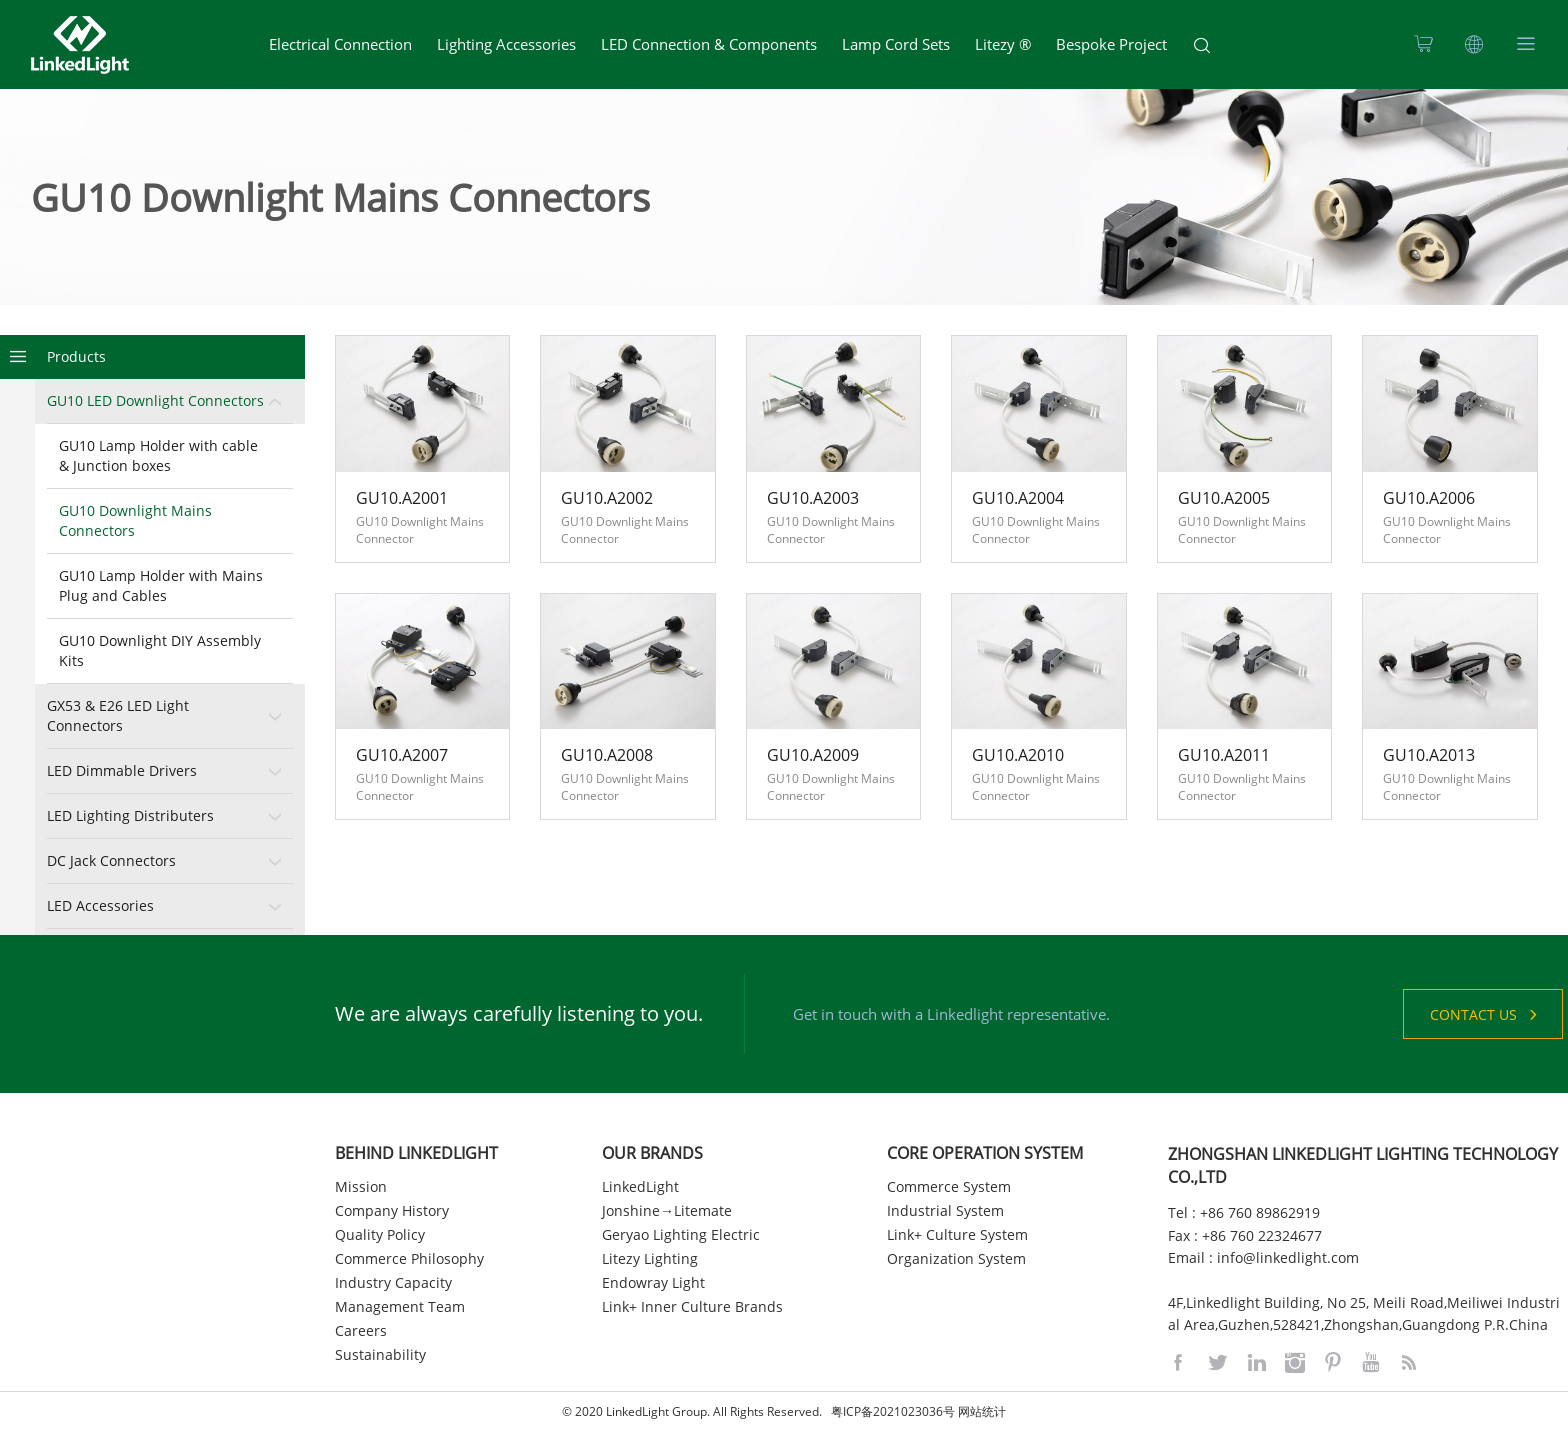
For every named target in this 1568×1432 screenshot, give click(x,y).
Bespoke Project (1111, 44)
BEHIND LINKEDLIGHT (416, 1153)
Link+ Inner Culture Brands (692, 1306)
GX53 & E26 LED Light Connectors (118, 715)
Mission (361, 1186)
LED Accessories (100, 905)
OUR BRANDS (652, 1153)
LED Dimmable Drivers (122, 770)
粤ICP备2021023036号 (893, 1411)
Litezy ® (1003, 44)
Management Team (400, 1306)
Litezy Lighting (650, 1258)
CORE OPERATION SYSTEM (985, 1153)
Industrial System (945, 1210)
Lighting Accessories (506, 44)
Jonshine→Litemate (667, 1210)
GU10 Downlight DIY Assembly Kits (160, 650)
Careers (361, 1330)
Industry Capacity (393, 1282)
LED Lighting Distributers (130, 815)
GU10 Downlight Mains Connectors (135, 520)
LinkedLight (640, 1186)
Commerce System (949, 1186)
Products (76, 356)
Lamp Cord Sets (896, 44)
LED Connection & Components (709, 44)
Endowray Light (653, 1282)
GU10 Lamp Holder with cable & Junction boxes (158, 455)
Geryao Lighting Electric (681, 1234)
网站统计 (982, 1411)
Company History (392, 1210)
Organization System (956, 1258)
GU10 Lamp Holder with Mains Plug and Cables (161, 585)
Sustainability (380, 1354)
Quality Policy (380, 1234)
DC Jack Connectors (111, 860)
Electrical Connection (340, 44)
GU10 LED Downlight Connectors (155, 400)
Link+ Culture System (957, 1234)
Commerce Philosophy (409, 1258)
